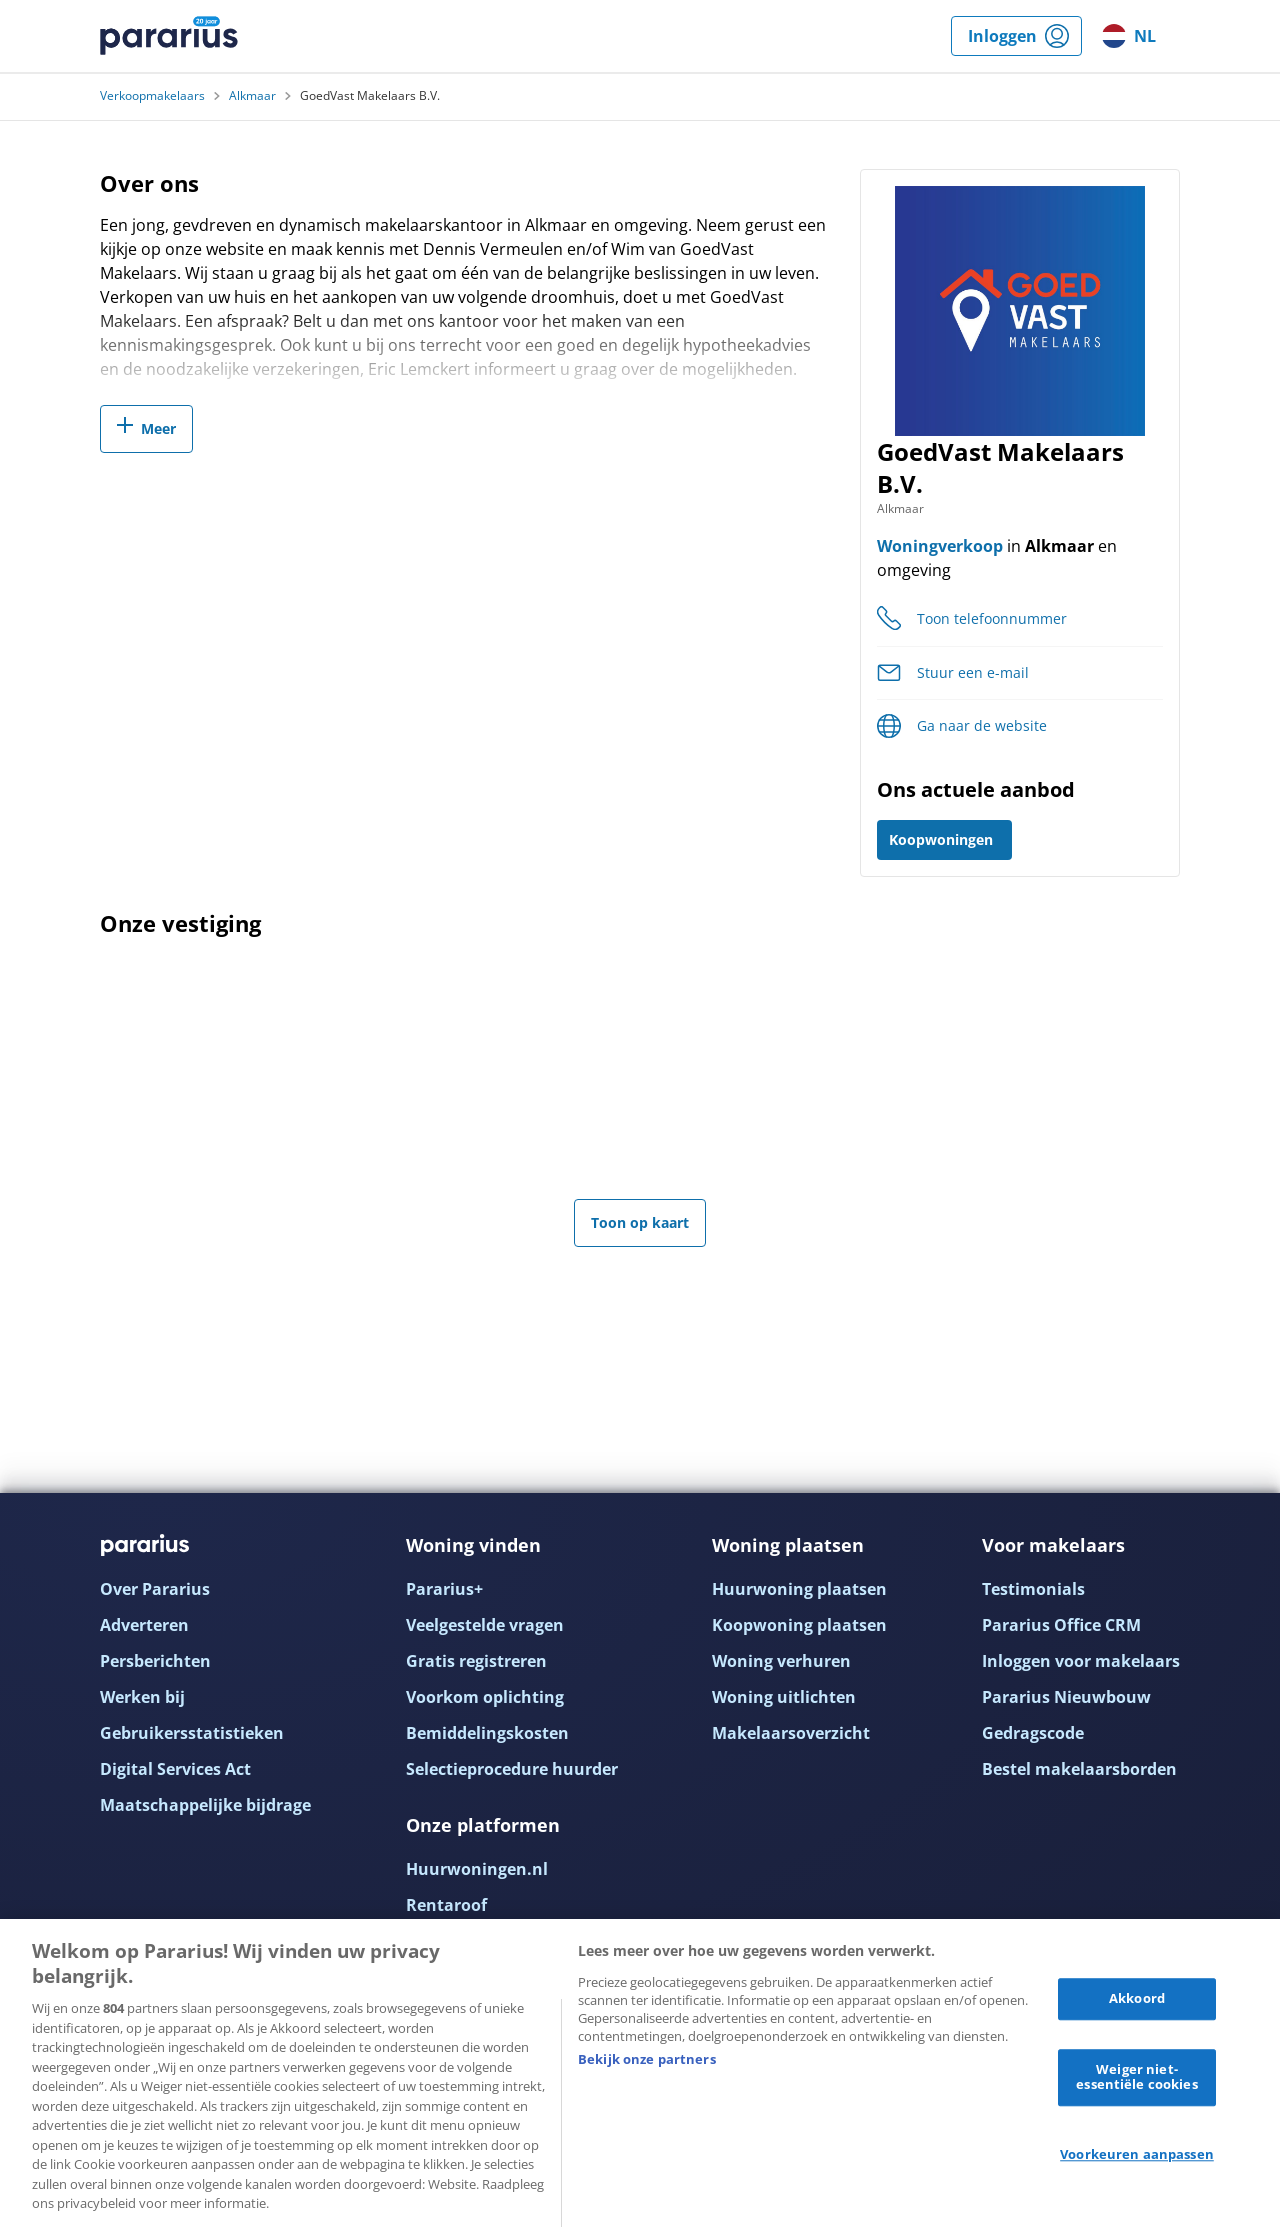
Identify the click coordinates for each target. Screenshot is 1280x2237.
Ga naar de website (982, 725)
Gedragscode (1033, 1733)
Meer (158, 428)
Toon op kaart (640, 1222)
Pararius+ (444, 1589)
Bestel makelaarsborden (1079, 1769)
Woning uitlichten (784, 1697)
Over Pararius (155, 1589)
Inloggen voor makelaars (1081, 1661)
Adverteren (144, 1625)
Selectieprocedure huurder (512, 1769)
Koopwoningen (941, 839)
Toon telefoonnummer (992, 618)
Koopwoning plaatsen (799, 1625)
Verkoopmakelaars (152, 96)
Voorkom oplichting (485, 1697)
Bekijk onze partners (647, 2059)
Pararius (169, 36)
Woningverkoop (940, 546)
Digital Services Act (175, 1769)
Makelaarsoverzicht (791, 1733)
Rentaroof (446, 1905)
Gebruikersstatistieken (192, 1733)
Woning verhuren (781, 1661)
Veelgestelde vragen (485, 1625)
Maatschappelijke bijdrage (205, 1805)
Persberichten (155, 1661)
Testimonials (1033, 1589)
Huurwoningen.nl (477, 1869)
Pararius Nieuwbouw (1066, 1697)
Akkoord (1137, 1998)
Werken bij (142, 1697)
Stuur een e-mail (973, 672)
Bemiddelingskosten (487, 1733)
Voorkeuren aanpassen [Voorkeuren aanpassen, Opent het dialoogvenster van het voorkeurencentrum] (1137, 2154)
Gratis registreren (476, 1661)
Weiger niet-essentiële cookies (1136, 2077)
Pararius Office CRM (1061, 1625)
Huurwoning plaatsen (799, 1589)
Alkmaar (252, 96)
